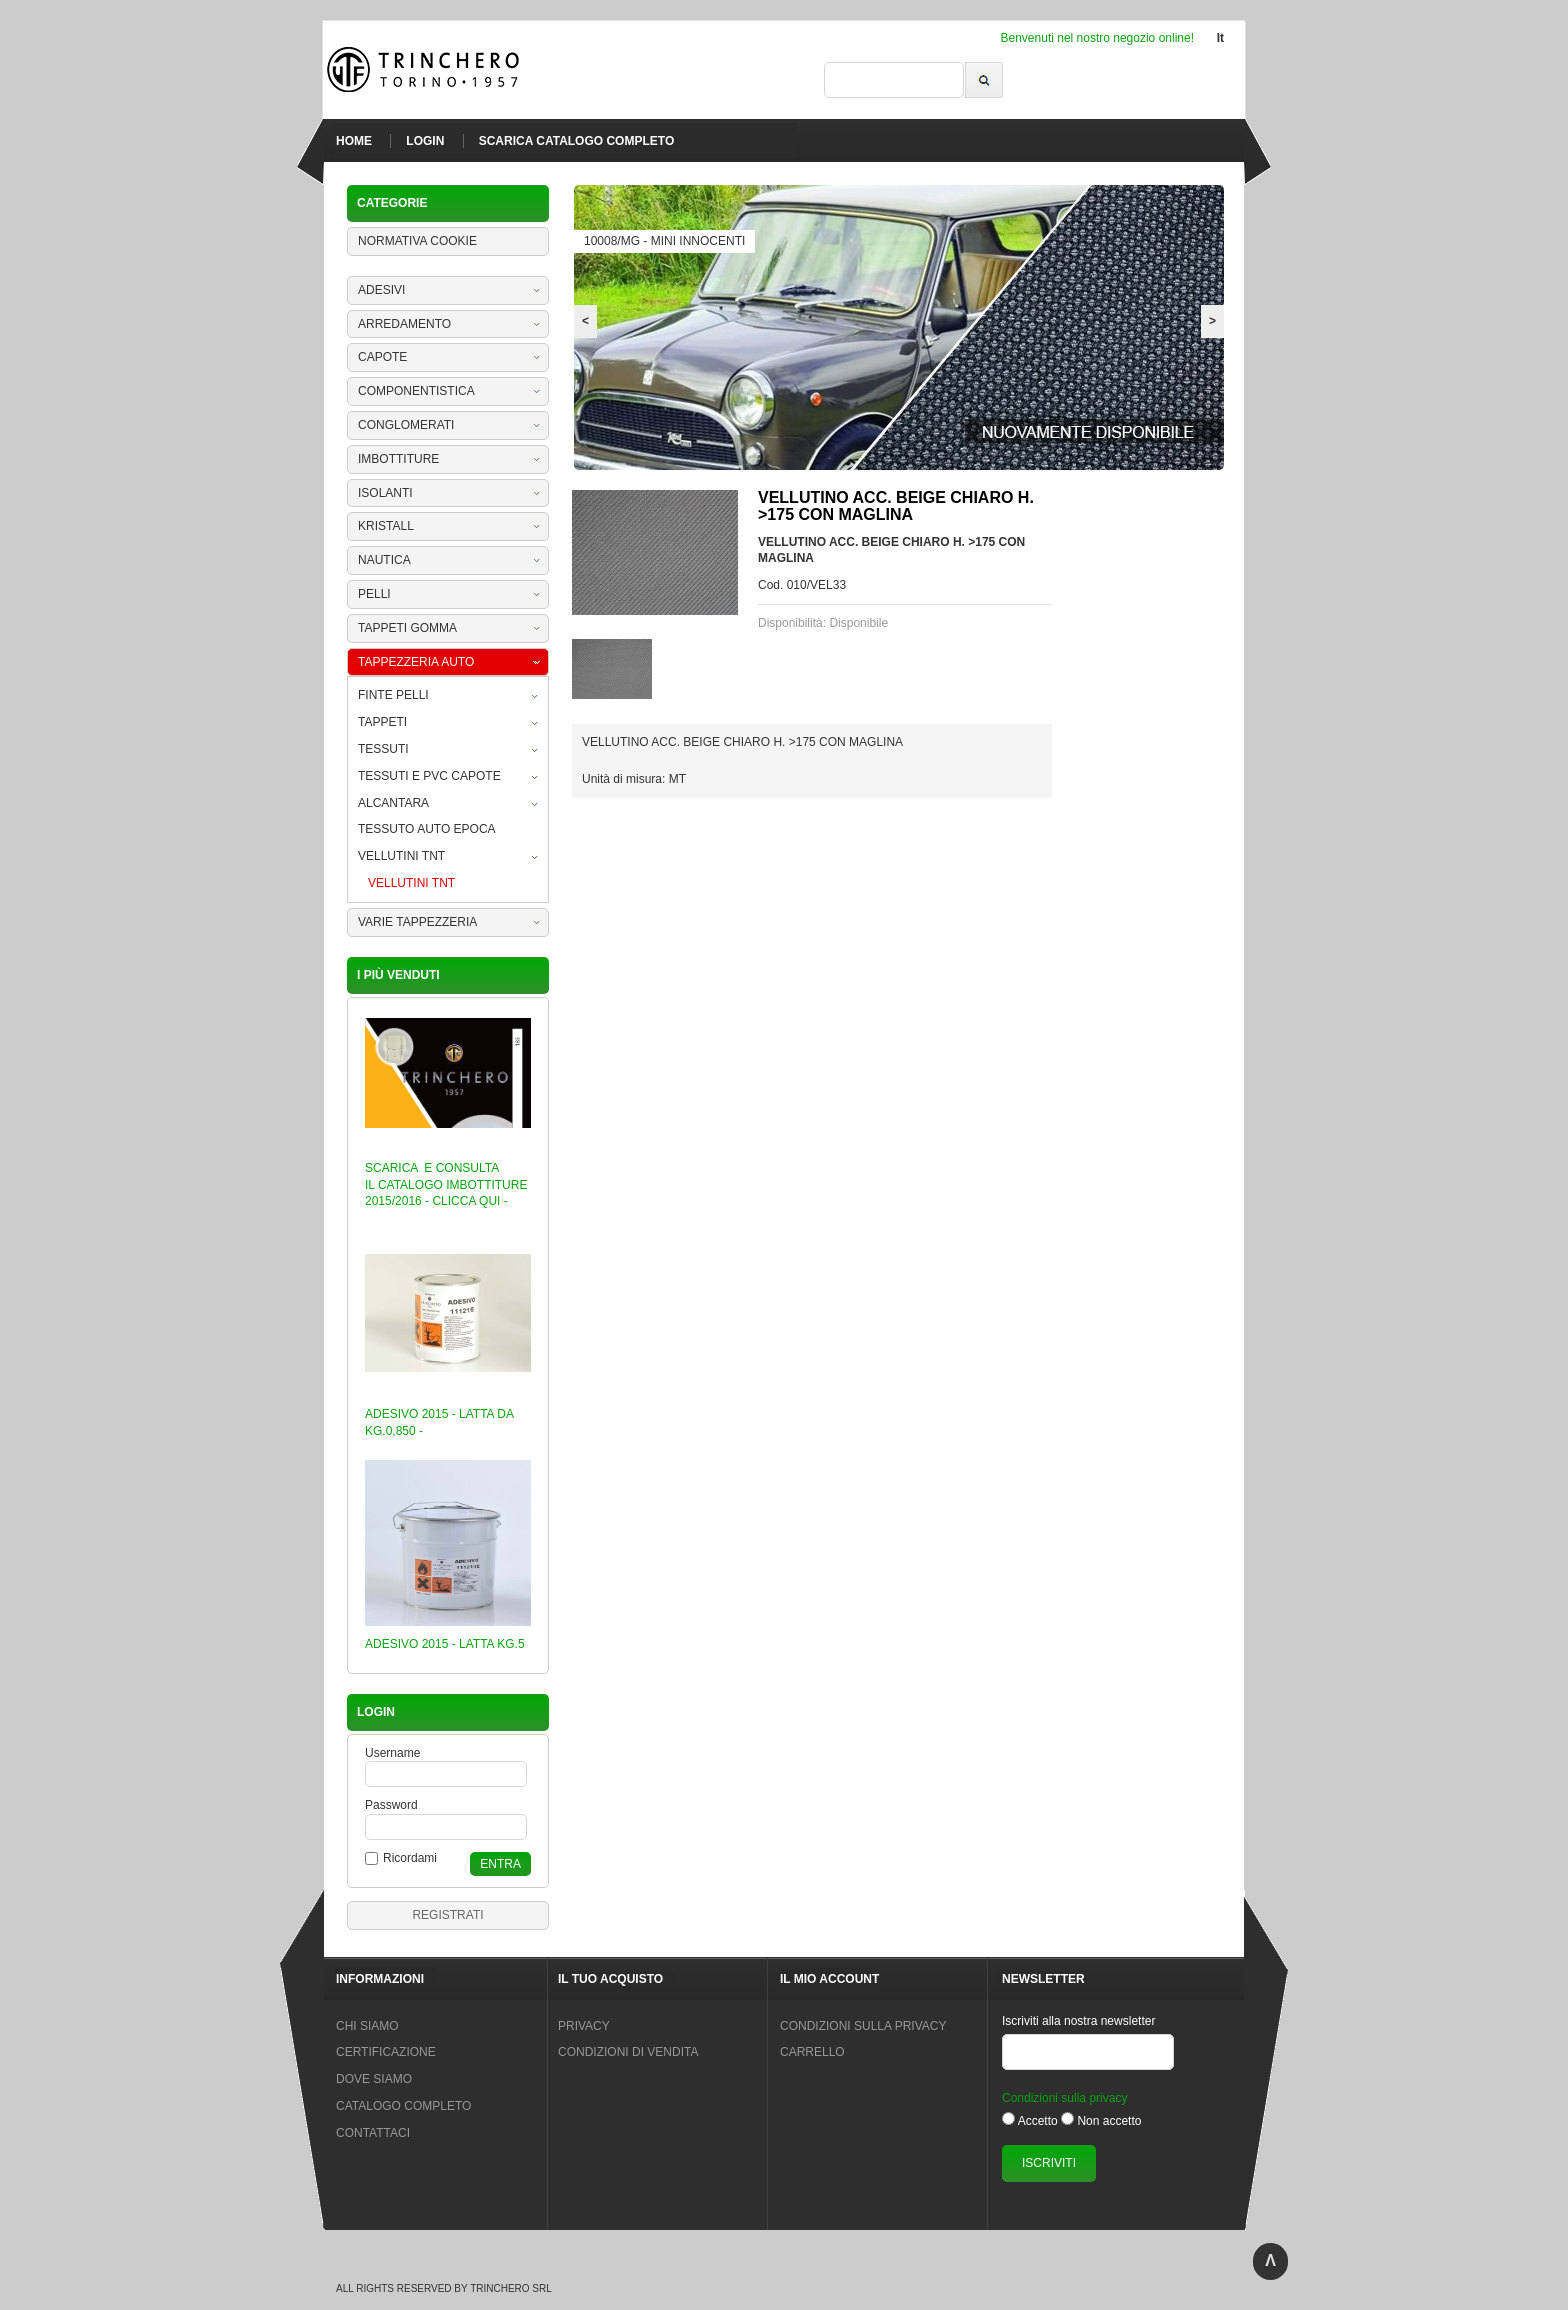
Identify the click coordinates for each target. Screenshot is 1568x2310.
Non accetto (1109, 2121)
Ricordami (410, 1858)
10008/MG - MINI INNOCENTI (664, 241)
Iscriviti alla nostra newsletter (1078, 2021)
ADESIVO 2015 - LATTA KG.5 (445, 1644)
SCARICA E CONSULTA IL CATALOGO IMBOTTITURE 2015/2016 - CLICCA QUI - (446, 1185)
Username (392, 1753)
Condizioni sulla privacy (1064, 2098)
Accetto (1038, 2121)
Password (391, 1805)
